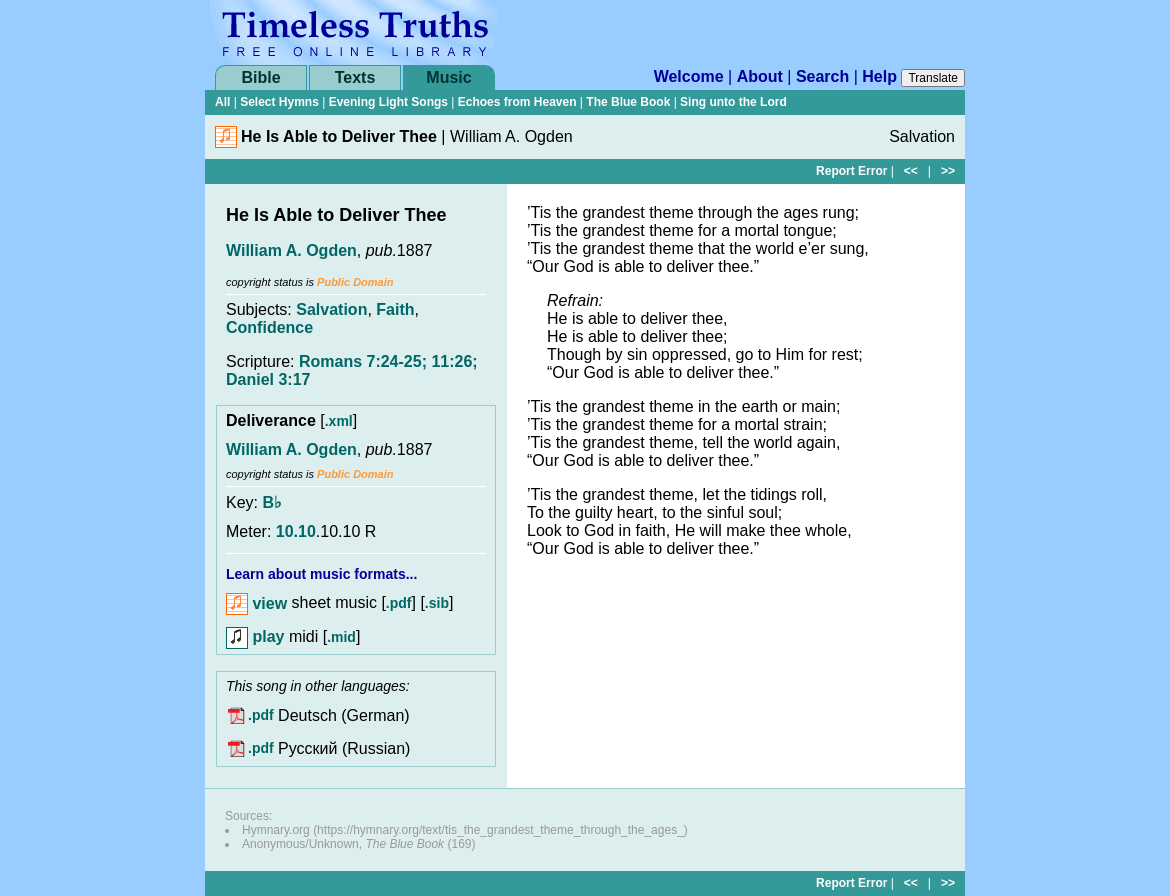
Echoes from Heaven (517, 102)
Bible (260, 77)
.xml (339, 421)
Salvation (331, 309)
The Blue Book (628, 102)
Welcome (689, 76)
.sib (437, 604)
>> (948, 171)
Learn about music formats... (321, 574)
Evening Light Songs (388, 102)
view (256, 603)
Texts (355, 77)
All (222, 102)
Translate (933, 78)
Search (822, 76)
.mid (341, 637)
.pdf (399, 604)
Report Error (851, 171)
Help (879, 76)
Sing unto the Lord (733, 102)
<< (911, 171)
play (255, 636)
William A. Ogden (291, 250)
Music (448, 77)
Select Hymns (279, 102)
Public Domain (355, 282)
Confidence (269, 327)
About (760, 76)
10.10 (296, 531)
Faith (395, 309)
